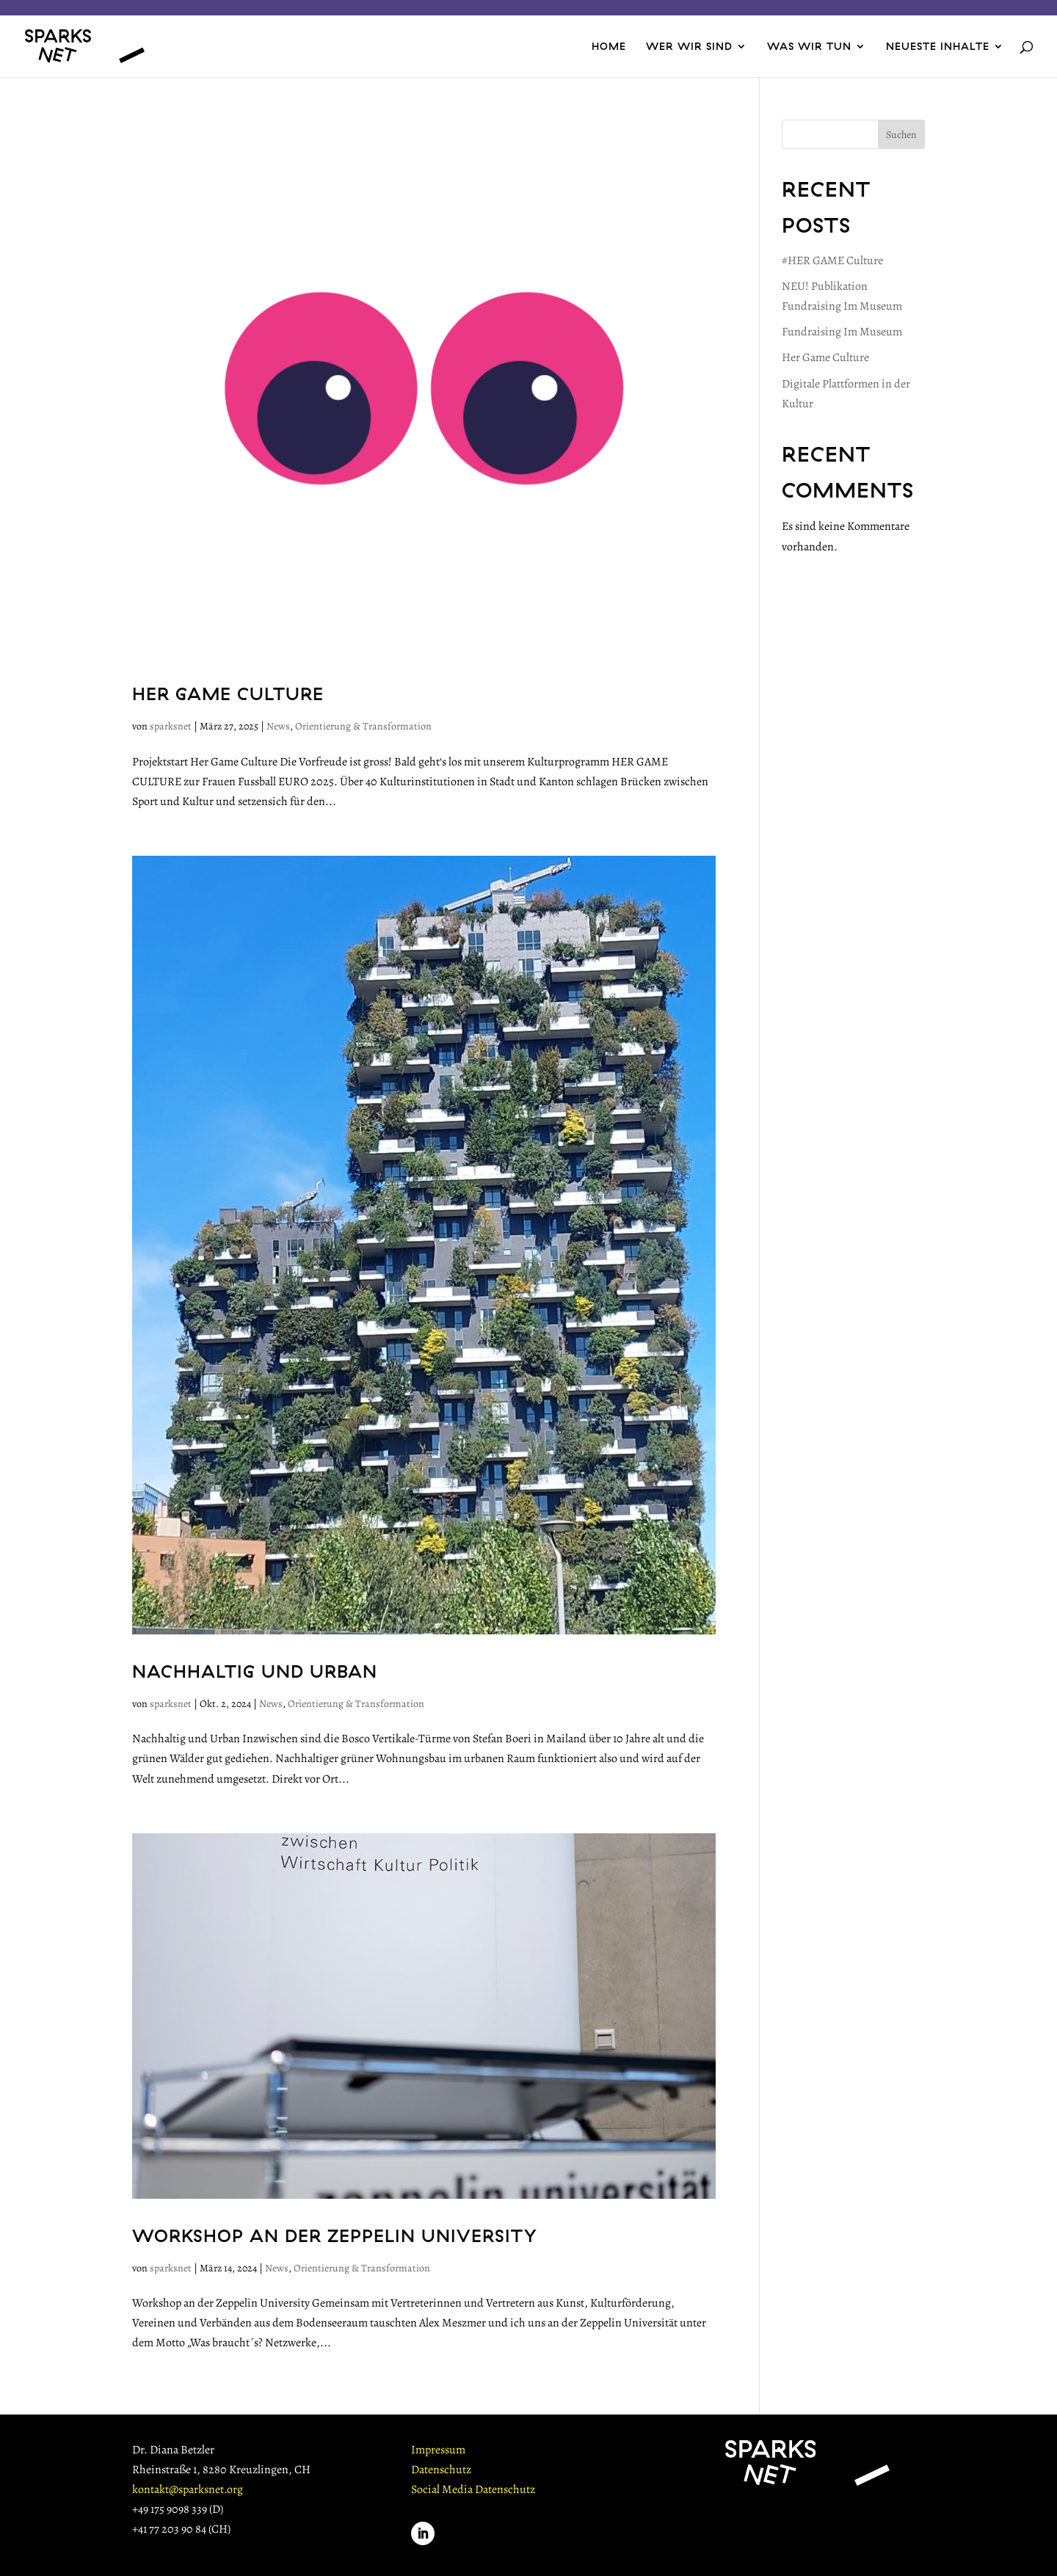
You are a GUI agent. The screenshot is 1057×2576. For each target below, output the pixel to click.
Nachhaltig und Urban (254, 1671)
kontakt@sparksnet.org (187, 2489)
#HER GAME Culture (832, 260)
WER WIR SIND (689, 47)
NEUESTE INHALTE (937, 47)
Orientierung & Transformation (363, 726)
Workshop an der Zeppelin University (334, 2235)
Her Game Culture (228, 694)
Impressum (438, 2450)
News (278, 726)
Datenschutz (441, 2470)
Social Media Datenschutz (473, 2489)
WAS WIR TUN (809, 47)
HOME (609, 47)
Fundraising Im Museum (842, 332)
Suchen (901, 135)
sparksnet (171, 726)
